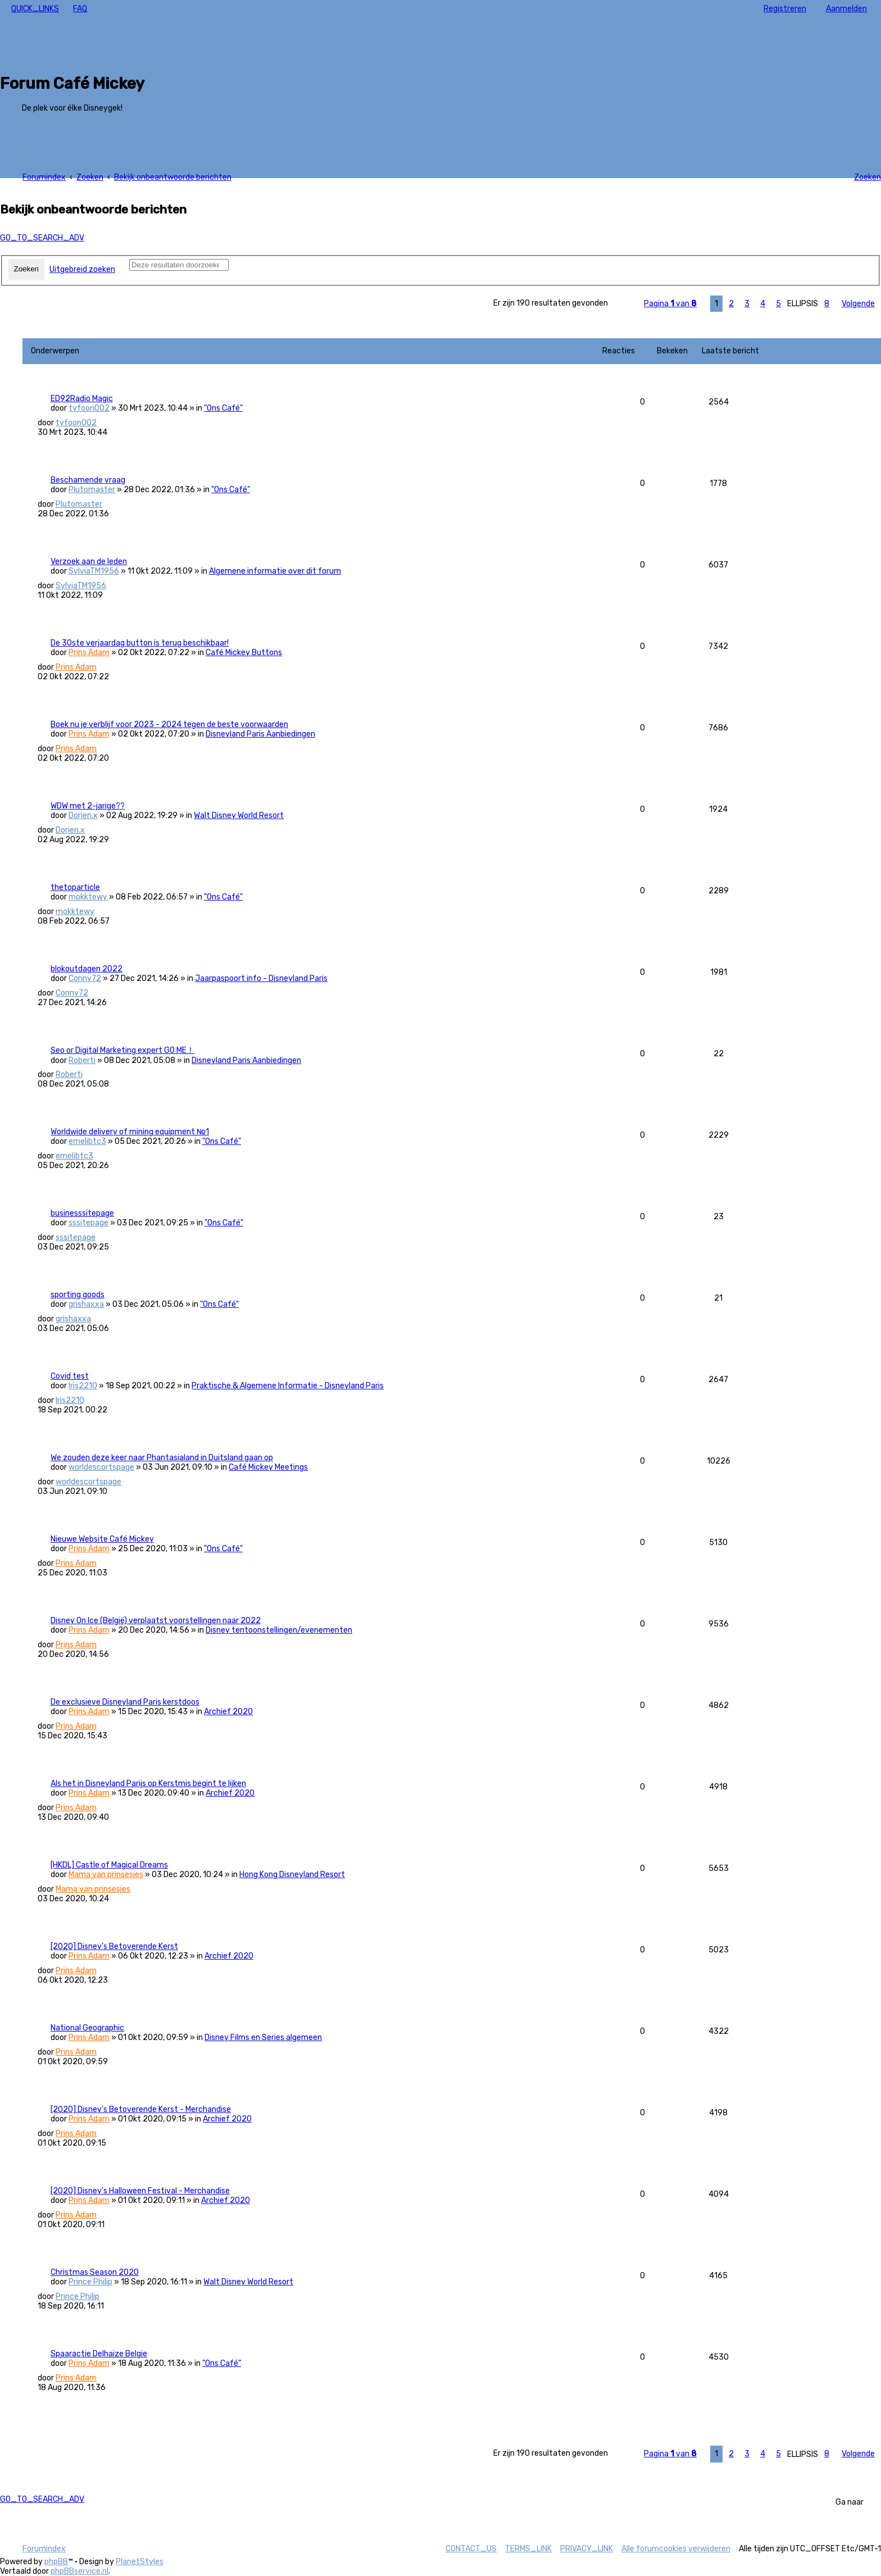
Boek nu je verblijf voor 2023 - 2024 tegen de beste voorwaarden (169, 724)
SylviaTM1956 (94, 571)
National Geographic (87, 2028)
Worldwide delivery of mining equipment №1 (130, 1132)
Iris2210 (83, 1386)
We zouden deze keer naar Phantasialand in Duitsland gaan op (162, 1457)
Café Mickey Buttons (244, 652)
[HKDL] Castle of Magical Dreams (109, 1865)
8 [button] (826, 303)
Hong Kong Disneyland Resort (292, 1874)
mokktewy (88, 897)
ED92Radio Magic (82, 398)
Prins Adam (89, 652)
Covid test (70, 1376)
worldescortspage (101, 1467)
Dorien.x (83, 815)
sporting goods (78, 1295)
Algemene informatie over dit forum (275, 571)
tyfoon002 (89, 408)
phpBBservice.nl (79, 2571)
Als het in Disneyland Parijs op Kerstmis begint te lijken (148, 1783)
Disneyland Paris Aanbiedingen (260, 734)
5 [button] (778, 303)
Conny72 (85, 978)
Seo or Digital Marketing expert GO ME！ (122, 1050)
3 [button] (747, 303)
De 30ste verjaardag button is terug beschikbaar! (140, 643)
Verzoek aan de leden (89, 561)
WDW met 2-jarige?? (88, 806)
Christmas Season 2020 (95, 2272)
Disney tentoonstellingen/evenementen (279, 1630)
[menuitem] (80, 8)
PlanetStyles (140, 2561)
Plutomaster (92, 489)
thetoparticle (75, 887)
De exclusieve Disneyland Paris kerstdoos (125, 1702)
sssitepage (88, 1223)
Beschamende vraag (88, 480)
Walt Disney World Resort (239, 815)
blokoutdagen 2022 (86, 969)
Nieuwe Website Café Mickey (102, 1539)
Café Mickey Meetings (268, 1467)
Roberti (82, 1060)
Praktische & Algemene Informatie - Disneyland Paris (288, 1386)
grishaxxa (86, 1304)
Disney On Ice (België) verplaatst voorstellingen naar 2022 (156, 1620)
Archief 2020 (228, 1711)
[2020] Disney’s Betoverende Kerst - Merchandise (141, 2109)
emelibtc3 (87, 1141)
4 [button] (762, 303)
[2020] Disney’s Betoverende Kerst (114, 1946)
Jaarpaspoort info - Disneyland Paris (261, 978)
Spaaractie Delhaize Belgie (99, 2354)
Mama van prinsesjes (106, 1874)
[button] (670, 304)
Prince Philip (90, 2282)
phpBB (56, 2561)
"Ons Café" (223, 408)
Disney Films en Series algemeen (263, 2037)
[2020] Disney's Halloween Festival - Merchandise (140, 2191)
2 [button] (731, 303)
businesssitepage (82, 1213)
